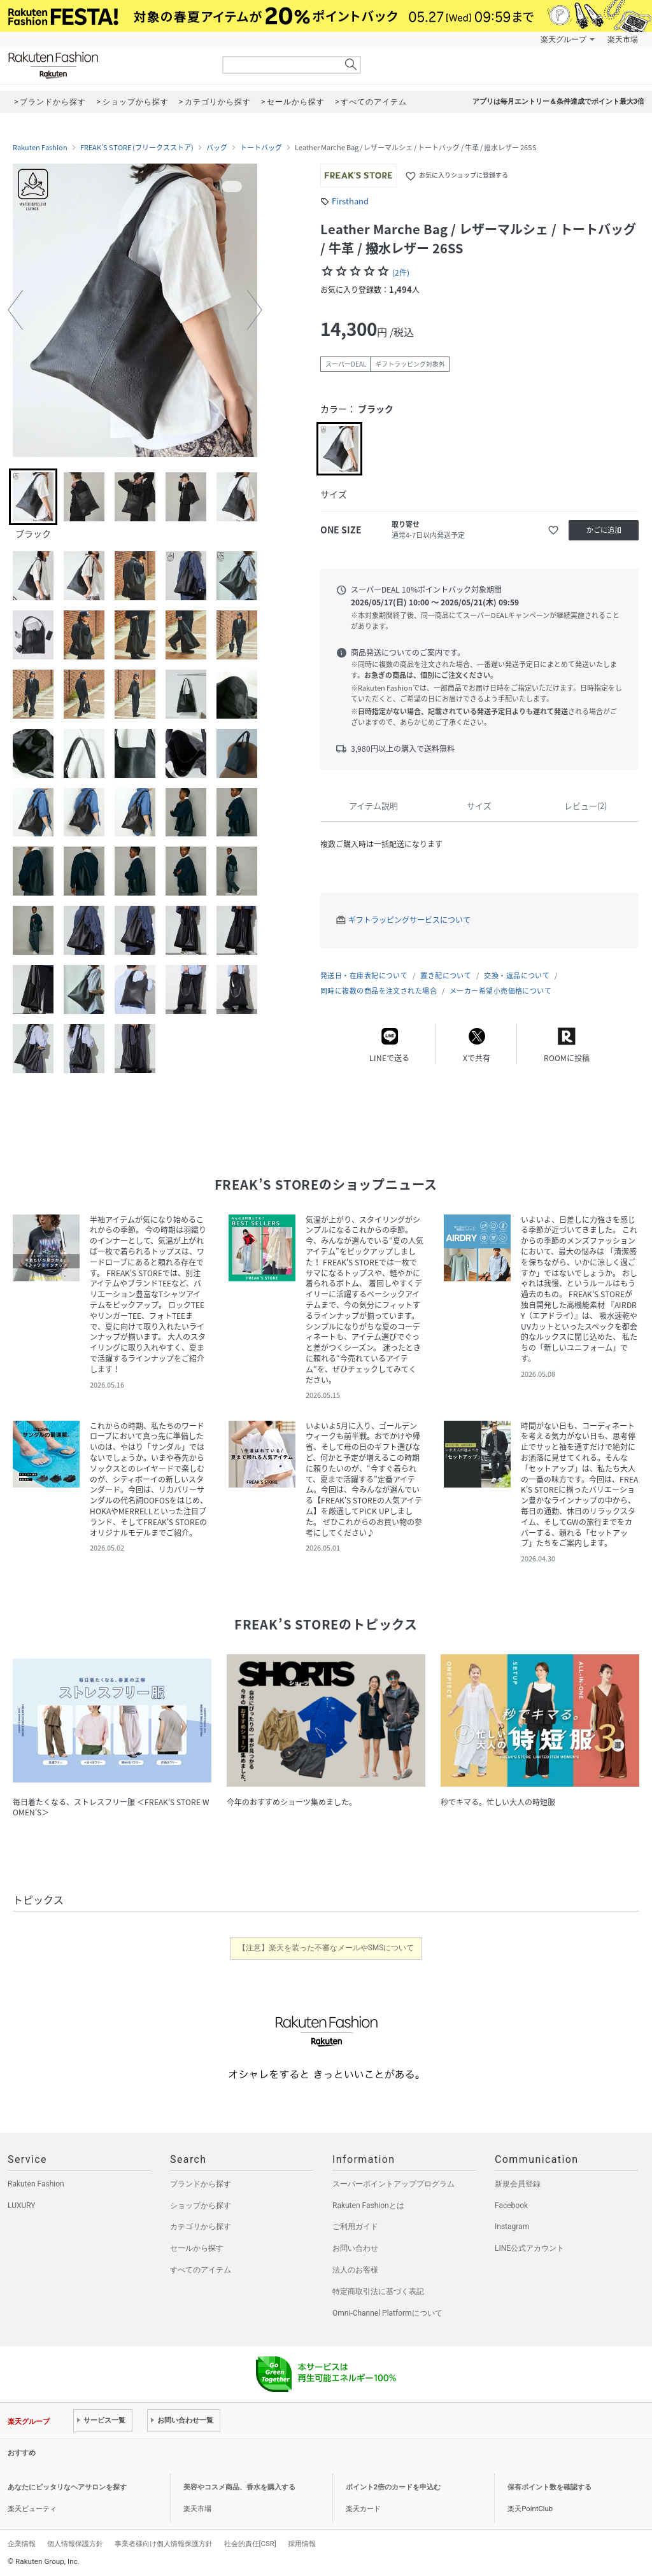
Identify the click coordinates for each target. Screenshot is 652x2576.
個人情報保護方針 (75, 2543)
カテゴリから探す (200, 2226)
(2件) (400, 272)
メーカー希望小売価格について (500, 990)
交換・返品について (516, 975)
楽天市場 (622, 39)
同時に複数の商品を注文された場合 (378, 990)
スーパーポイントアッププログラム (393, 2183)
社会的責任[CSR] (250, 2543)
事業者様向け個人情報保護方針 (164, 2543)
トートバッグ (261, 148)
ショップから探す (200, 2205)
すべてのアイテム (200, 2269)
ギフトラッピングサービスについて (409, 920)
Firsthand (350, 201)
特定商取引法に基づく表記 (378, 2291)
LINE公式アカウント (529, 2248)
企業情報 (22, 2543)
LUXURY (22, 2205)
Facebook (511, 2205)
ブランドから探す (200, 2183)
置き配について (445, 975)
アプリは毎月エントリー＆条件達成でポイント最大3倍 (558, 101)
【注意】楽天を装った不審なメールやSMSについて (326, 1947)
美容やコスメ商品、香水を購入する (239, 2487)
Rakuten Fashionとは (368, 2205)
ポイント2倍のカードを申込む (393, 2487)
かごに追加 (603, 529)
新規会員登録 (518, 2183)
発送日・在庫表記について (364, 975)
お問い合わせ (355, 2248)
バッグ (216, 148)
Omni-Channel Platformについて (387, 2313)
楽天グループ (563, 39)
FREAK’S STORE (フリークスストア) (137, 148)
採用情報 (302, 2543)
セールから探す (196, 2248)
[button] (15, 310)
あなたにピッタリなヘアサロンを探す (67, 2487)
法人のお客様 (355, 2269)
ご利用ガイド (355, 2226)
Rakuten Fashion (106, 65)
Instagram (512, 2226)
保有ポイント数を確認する (549, 2487)
